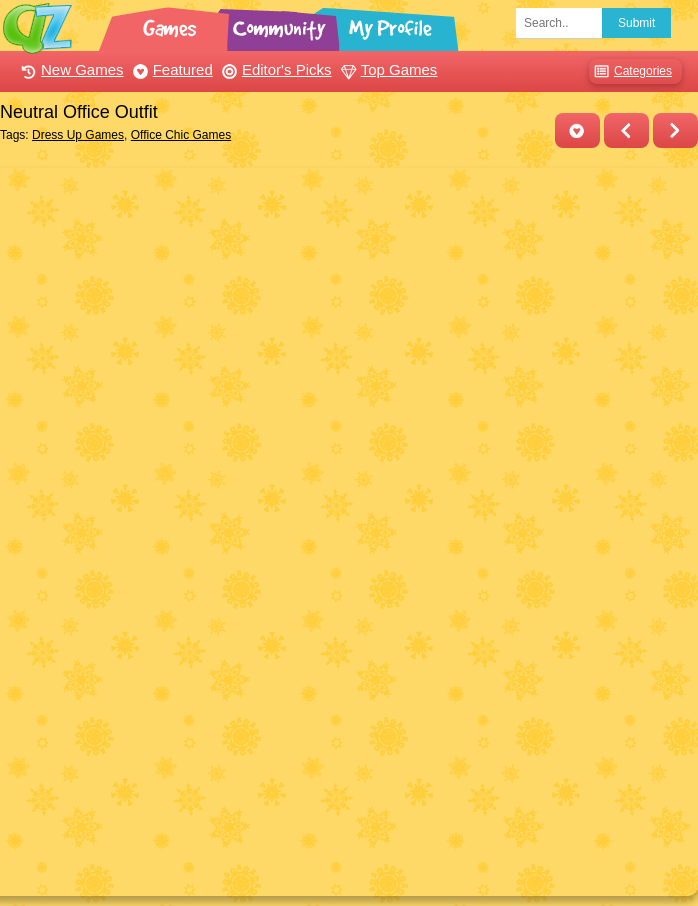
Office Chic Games (181, 135)
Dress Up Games (78, 135)
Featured (170, 69)
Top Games (387, 69)
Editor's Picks (274, 69)
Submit (636, 23)
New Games (70, 69)
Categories (630, 71)
